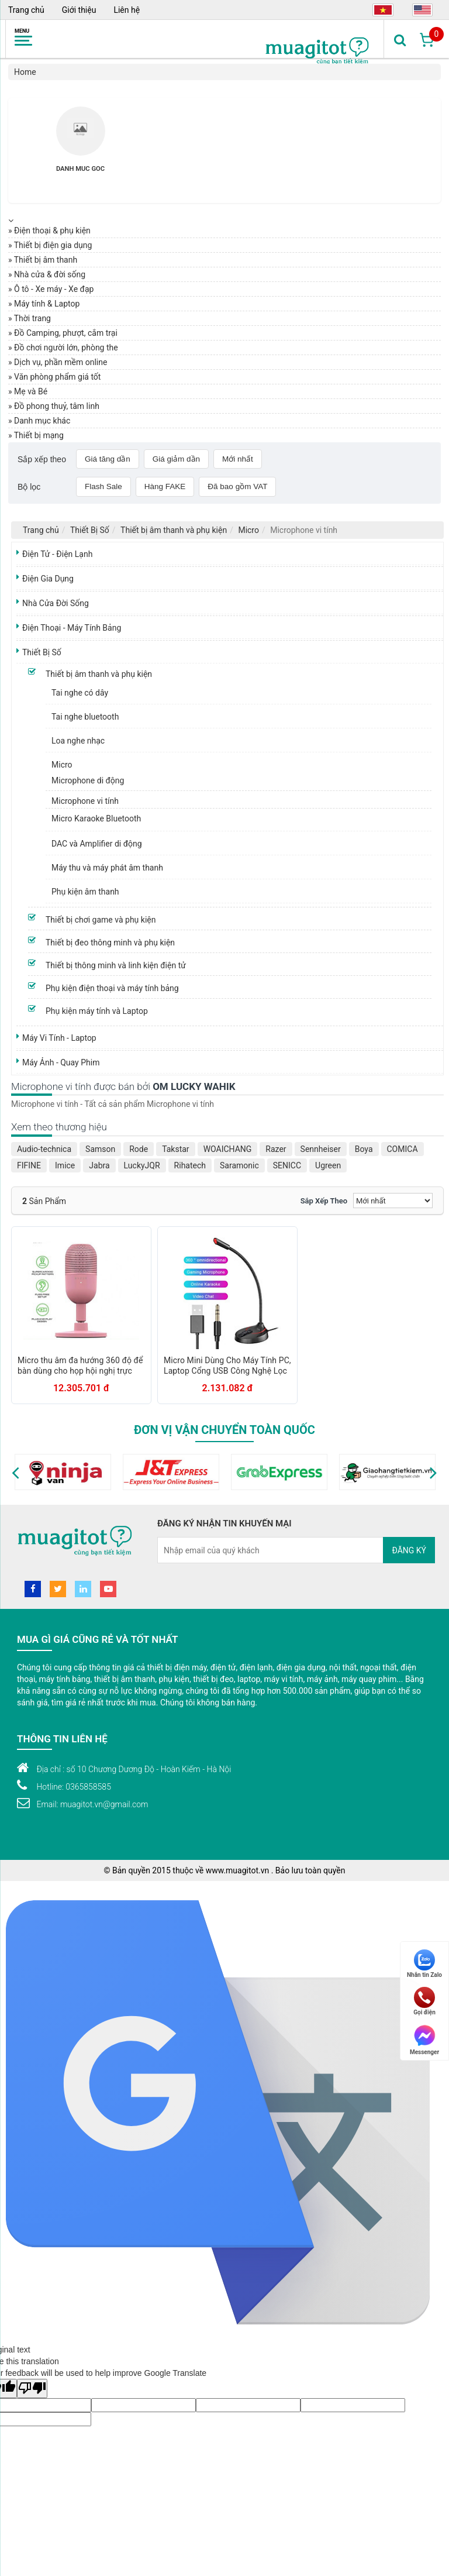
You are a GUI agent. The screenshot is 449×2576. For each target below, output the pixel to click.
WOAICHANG (227, 1149)
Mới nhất (237, 459)
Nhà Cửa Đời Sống (55, 603)
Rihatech (190, 1165)
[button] (15, 1472)
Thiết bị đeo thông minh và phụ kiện (110, 942)
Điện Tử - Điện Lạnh (57, 554)
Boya (364, 1149)
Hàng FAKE (165, 486)
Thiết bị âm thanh (45, 259)
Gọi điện (424, 2001)
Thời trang (32, 318)
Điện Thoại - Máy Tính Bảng (71, 627)
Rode (138, 1149)
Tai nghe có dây (79, 692)
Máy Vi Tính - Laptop (59, 1038)
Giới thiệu (79, 10)
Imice (65, 1165)
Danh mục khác (42, 420)
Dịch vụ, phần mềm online (60, 362)
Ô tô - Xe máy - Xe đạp (54, 289)
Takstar (175, 1149)
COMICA (402, 1149)
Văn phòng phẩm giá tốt (57, 376)
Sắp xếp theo (324, 1200)
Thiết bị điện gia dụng (53, 245)
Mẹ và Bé (30, 391)
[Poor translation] (32, 2388)
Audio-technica (44, 1149)
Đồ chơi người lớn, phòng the (66, 347)
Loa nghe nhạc (78, 740)
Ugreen (328, 1165)
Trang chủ (26, 10)
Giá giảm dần (176, 459)
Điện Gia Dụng (48, 578)
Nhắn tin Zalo (424, 1963)
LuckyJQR (142, 1165)
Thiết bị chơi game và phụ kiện (101, 919)
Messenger (424, 2039)
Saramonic (239, 1165)
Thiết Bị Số (89, 530)
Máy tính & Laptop (47, 303)
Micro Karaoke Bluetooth (96, 818)
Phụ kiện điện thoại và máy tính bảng (112, 988)
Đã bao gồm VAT (237, 486)
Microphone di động (87, 780)
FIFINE (29, 1165)
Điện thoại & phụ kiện (52, 230)
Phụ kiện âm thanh (85, 891)
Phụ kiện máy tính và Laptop (97, 1011)
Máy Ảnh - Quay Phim (60, 1062)
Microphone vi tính (85, 801)
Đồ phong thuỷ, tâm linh (56, 406)
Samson (100, 1149)
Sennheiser (321, 1149)
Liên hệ (126, 10)
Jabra (99, 1165)
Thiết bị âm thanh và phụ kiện (173, 530)
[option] (80, 145)
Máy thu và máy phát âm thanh (107, 867)
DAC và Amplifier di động (96, 843)
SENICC (287, 1165)
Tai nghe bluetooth (85, 716)
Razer (275, 1149)
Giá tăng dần (107, 459)
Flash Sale (103, 486)
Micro (248, 530)
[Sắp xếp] (393, 1200)
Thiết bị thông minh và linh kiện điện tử (116, 965)
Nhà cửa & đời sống (49, 274)
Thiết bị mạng (39, 435)
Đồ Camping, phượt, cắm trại (66, 333)
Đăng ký (409, 1550)
